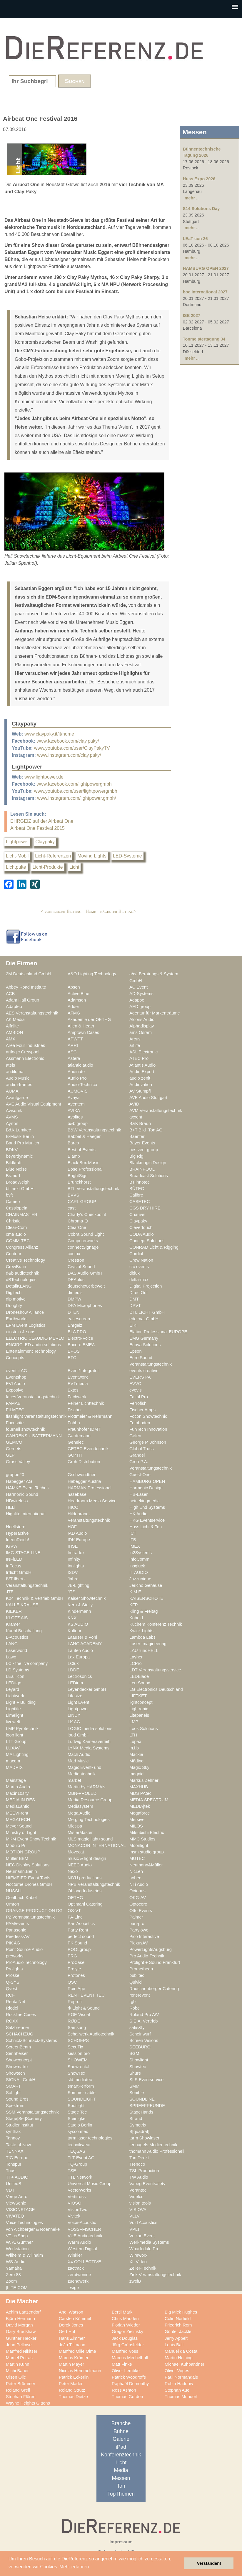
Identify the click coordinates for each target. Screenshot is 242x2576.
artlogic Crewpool (22, 1052)
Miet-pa (75, 1826)
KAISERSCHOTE (146, 1598)
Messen (121, 2478)
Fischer (75, 1409)
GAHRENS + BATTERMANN (34, 1435)
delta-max (138, 1279)
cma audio (16, 1234)
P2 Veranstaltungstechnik (30, 1917)
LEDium (75, 1683)
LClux (73, 1663)
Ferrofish (137, 1403)
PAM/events (17, 1923)
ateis (10, 1065)
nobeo (135, 1878)
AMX (10, 1039)
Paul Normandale (181, 2377)
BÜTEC (136, 1188)
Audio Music (17, 1078)
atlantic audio (80, 1065)
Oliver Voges (177, 2370)
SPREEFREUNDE (147, 2105)
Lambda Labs (142, 1637)
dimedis (75, 1292)
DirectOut (138, 1292)
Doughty (14, 1305)
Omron (12, 1904)
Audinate (76, 1071)
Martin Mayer (71, 2364)
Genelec (76, 1442)
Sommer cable (82, 2092)
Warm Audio (79, 2242)
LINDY (74, 1715)
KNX (72, 1617)
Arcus (135, 1039)
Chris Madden (125, 2318)
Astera (74, 1058)
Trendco (137, 2164)
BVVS (73, 1195)
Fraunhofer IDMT (84, 1429)
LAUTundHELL (143, 1650)
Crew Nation (141, 1260)
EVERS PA (140, 1377)
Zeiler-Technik (142, 2268)
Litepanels (139, 1715)
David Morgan (19, 2325)
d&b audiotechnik (22, 1273)
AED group (140, 1006)
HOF (72, 1526)
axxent (135, 1117)
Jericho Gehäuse (145, 1585)
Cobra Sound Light (86, 1234)
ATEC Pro (138, 1058)
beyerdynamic (19, 1156)
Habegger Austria (84, 1481)
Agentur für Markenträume (154, 1013)
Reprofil (75, 2001)
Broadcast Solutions (148, 1175)
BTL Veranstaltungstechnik (93, 1188)
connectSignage (83, 1247)
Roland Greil (18, 2390)
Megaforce (139, 1813)
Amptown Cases (83, 1032)
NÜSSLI (13, 1890)
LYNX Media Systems (88, 1748)
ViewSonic (16, 2203)
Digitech (13, 1292)
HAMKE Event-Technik (28, 1488)
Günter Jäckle (178, 2331)
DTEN (73, 1312)
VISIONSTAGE (20, 2209)
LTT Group (16, 1741)
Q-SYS (12, 1982)
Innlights (76, 1566)
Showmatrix (17, 2066)
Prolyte (74, 1969)
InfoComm (139, 1559)
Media (121, 2470)
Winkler (75, 2255)
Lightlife (13, 1708)
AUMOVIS (78, 1091)
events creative (143, 1370)
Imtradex (76, 1552)
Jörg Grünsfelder (128, 2344)
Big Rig (136, 1156)
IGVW (11, 1546)
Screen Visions (143, 2040)
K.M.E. (135, 1591)
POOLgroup (79, 1949)
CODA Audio (141, 1234)
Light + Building (21, 1702)
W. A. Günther (19, 2242)
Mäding (136, 1761)
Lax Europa (79, 1657)
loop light (14, 1735)
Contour (13, 1253)
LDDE (73, 1670)
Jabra (73, 1579)
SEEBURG (140, 2047)
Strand (135, 2118)
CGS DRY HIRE (145, 1208)
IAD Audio (77, 1533)
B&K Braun (140, 1123)
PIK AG (13, 1943)
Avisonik (14, 1110)
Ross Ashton (124, 2390)
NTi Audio (138, 1884)
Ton (121, 2486)
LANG (12, 1643)
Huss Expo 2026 (199, 178)
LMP (133, 1721)
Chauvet (137, 1214)
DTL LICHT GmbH (147, 1312)
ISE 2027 (191, 315)
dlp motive (16, 1299)
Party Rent (78, 1930)
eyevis (135, 1390)
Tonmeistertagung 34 (204, 339)
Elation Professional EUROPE (158, 1331)
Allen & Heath (81, 1026)
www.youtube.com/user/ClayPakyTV (72, 748)
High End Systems (147, 1507)
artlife (134, 1045)
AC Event (138, 987)
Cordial (136, 1253)
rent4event (139, 1995)
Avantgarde (17, 1097)
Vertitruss (77, 2196)
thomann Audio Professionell (156, 2151)
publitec (136, 1975)
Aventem (76, 1104)
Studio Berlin (80, 2125)
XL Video (138, 2261)
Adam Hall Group (22, 1000)
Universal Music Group (89, 2183)
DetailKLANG (19, 1286)
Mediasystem (80, 1806)
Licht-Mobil (17, 855)
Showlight (138, 2060)
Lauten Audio (80, 1650)
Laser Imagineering (147, 1643)
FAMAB (13, 1403)
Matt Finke (122, 2364)
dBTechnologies (21, 1279)
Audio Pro (77, 1078)
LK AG (74, 1721)
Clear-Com (16, 1227)
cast (72, 1208)
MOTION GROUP (23, 1852)
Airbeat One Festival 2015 (37, 828)
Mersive (137, 1819)
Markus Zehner (143, 1780)
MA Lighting (17, 1754)
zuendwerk (78, 2281)
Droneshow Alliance (25, 1312)
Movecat (76, 1852)
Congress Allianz (22, 1247)
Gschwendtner (82, 1474)
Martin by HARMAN (86, 1786)
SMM (134, 2086)
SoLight (13, 2092)
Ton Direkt (139, 2157)
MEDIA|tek (139, 1806)
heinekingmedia (144, 1500)
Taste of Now (18, 2144)
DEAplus (76, 1279)
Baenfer (137, 1136)
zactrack (76, 2268)
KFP (133, 1604)
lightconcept (141, 1702)
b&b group (78, 1123)
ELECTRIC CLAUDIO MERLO (35, 1338)
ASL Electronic (143, 1052)
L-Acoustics (17, 1637)
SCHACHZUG (19, 2034)
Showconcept (19, 2060)
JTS (71, 1591)
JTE (10, 1591)
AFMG (74, 1013)
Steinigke (77, 2118)
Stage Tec (77, 2112)
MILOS (136, 1826)
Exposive (15, 1390)
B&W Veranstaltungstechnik (94, 1130)
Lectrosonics (80, 1676)
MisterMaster (80, 1832)
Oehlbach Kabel (21, 1897)
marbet (74, 1780)
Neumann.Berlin (21, 1871)
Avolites (75, 1117)
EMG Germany (143, 1338)
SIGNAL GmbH (20, 2079)
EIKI (133, 1325)
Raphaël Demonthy (130, 2383)
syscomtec (78, 2131)
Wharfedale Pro (144, 2248)
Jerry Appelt (176, 2338)
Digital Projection (145, 1286)
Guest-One (140, 1474)
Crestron (76, 1260)
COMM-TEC (18, 1240)
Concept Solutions (146, 1240)
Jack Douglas (125, 2338)
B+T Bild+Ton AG (146, 1130)
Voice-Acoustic (82, 2222)
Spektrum (15, 2105)
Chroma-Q (78, 1221)
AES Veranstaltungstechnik (32, 1013)
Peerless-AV (18, 1936)
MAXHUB (138, 1786)
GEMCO (14, 1442)
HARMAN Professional (89, 1488)
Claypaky (45, 841)
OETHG (75, 1897)
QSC (72, 1982)
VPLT (134, 2229)
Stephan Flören (21, 2396)
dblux (134, 1273)
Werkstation (17, 2248)
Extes (73, 1390)
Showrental (78, 2066)
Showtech (15, 2073)
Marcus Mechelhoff (130, 2357)
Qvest (11, 1988)
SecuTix (75, 2047)
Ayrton (12, 1123)
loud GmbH (78, 1735)
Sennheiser (17, 2053)
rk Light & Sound (84, 2008)
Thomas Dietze (73, 2396)
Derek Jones (71, 2325)
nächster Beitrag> (118, 911)
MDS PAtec (140, 1793)
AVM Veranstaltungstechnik (155, 1110)
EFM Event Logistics (25, 1325)
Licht (74, 867)
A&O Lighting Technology (92, 973)
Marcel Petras (19, 2357)
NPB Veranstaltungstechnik (94, 1884)
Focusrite (15, 1422)
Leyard (12, 1689)
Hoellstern (15, 1526)
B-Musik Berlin (20, 1136)
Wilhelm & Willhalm (24, 2255)
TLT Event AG (81, 2157)
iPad (121, 2447)
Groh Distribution (84, 1461)
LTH (133, 1735)
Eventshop (16, 1377)
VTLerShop (17, 2235)
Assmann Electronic (25, 1058)
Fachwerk (77, 1396)
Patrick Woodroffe (129, 2377)
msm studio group (146, 1852)
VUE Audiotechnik (85, 2235)
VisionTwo (77, 2209)
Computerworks (83, 1240)
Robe (134, 2008)
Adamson (77, 1000)
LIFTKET (138, 1695)
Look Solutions (143, 1728)
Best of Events (82, 1149)
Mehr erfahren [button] (74, 2566)
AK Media (15, 1019)
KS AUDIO (78, 1624)
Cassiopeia (16, 1208)
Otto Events (140, 1910)
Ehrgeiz (75, 1325)
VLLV (134, 2216)
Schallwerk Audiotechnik (91, 2034)
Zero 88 (13, 2274)
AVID (134, 1104)
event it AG (16, 1370)
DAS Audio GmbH (85, 1273)
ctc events (139, 1266)
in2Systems (140, 1552)
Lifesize (75, 1695)
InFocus (13, 1566)
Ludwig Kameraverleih (89, 1741)
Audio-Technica (82, 1084)
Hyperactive (17, 1533)
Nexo (73, 1871)
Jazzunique (140, 1579)
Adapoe (136, 1000)
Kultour (74, 1630)
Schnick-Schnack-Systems (31, 2040)
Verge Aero (16, 2196)
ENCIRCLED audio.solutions (33, 1344)
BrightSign (78, 1175)
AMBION (14, 1032)
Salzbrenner (17, 2027)
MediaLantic (17, 1806)
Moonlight (138, 1845)
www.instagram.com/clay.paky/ (69, 755)
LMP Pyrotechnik (22, 1728)
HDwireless (17, 1500)
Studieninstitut (19, 2125)
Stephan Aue (177, 2390)
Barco (73, 1143)
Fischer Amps (142, 1409)
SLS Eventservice (146, 2079)
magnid (136, 1774)
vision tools (140, 2203)
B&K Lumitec (18, 1130)
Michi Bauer (17, 2370)
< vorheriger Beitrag (61, 911)
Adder (73, 1006)
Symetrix (137, 2125)
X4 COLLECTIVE (84, 2261)
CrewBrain (16, 1266)
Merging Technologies (89, 1819)
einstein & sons (20, 1331)
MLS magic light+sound (90, 1839)
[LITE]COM (17, 2287)
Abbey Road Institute (26, 987)
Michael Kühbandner (184, 2364)
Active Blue (78, 993)
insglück (137, 1566)
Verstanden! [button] (209, 2563)
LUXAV (13, 1748)
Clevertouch (141, 1227)
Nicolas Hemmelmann (80, 2370)
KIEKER (14, 1611)
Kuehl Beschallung (24, 1630)
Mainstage (16, 1780)
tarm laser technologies (90, 2138)
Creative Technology (25, 1260)
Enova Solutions (145, 1344)
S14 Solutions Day (201, 208)
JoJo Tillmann (72, 2344)
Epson (135, 1351)
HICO (73, 1507)
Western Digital (82, 2248)
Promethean (141, 1969)
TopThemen (121, 2494)
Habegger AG (19, 1481)
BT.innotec (139, 1182)
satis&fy (137, 2027)
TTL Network (80, 2177)
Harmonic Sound (22, 1494)
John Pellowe (19, 2344)
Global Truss (141, 1448)
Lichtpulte (16, 867)
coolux (74, 1253)
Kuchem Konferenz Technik (155, 1624)
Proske (12, 1975)
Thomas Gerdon (127, 2396)
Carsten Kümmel (75, 2318)
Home (91, 911)
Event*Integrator (83, 1370)
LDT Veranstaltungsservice (155, 1670)
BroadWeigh (18, 1182)
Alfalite (12, 1026)
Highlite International (25, 1513)
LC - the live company (27, 1663)
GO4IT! (75, 1455)
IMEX (134, 1546)
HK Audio (138, 1513)
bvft (9, 1195)
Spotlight (76, 2105)
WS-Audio (15, 2261)
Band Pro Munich (22, 1143)
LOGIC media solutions (90, 1728)
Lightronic (138, 1708)
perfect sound (81, 1936)
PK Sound (77, 1943)
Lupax (135, 1741)
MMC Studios (142, 1839)
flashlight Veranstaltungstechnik (36, 1416)
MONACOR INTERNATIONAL (97, 1845)
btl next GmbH (20, 1188)
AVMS (12, 1117)
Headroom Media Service (92, 1500)
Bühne (121, 2431)
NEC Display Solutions (27, 1865)
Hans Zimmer (72, 2338)
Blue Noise (16, 1169)
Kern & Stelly (80, 1604)
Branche (121, 2423)
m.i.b (134, 1748)
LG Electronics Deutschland (156, 1689)
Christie (13, 1221)
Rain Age (76, 1988)
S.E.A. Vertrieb (143, 2021)
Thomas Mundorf (181, 2396)
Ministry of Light (21, 1832)
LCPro (135, 1663)
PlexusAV (138, 1943)
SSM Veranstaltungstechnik (32, 2112)
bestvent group (143, 1149)
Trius (10, 2170)
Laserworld (16, 1650)
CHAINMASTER (21, 1214)
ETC (72, 1357)
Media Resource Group (90, 1799)
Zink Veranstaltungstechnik (155, 2274)
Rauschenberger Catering (154, 1988)
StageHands (141, 2112)
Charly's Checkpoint (87, 1214)
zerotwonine (79, 2274)
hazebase (77, 1494)
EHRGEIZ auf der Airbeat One (41, 821)
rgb (132, 2001)
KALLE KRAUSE (22, 1604)
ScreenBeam (18, 2047)
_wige (73, 2287)
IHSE (73, 1546)
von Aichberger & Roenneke (33, 2229)
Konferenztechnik (121, 2455)
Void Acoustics (143, 2222)
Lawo (11, 1657)
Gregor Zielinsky (127, 2331)
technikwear (79, 2144)
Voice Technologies (24, 2222)
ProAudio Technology (26, 1962)
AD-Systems (141, 993)
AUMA (12, 1091)
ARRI (73, 1045)
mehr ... (192, 198)
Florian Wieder (126, 2325)
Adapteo (14, 1006)
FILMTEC (15, 1409)
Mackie (136, 1754)
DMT (134, 1299)
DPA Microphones (85, 1305)
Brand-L (13, 1175)
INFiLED (14, 1559)
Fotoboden (139, 1422)
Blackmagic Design (147, 1162)
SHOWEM (78, 2060)
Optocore (138, 1904)
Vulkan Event (142, 2235)
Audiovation (140, 1084)
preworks (15, 1956)
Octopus (137, 1890)
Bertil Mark (122, 2312)
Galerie (121, 2439)
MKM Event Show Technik (31, 1839)
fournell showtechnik (25, 1429)
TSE (72, 2170)
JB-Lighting (78, 1585)
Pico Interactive (144, 1936)
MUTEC (137, 1858)
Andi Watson (71, 2312)
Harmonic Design (146, 1488)
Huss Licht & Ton (145, 1526)
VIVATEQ (15, 2216)
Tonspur (13, 2164)
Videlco (136, 2196)
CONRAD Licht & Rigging (153, 1247)
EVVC (135, 1383)
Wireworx (138, 2255)
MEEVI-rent (17, 1813)
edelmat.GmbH (143, 1318)
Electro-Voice (80, 1338)
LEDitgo (13, 1683)
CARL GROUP (82, 1201)
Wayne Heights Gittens (28, 2403)
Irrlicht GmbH (18, 1572)
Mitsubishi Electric (146, 1832)
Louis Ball (174, 2344)
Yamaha (14, 2268)
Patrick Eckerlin (74, 2377)
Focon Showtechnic (148, 1416)
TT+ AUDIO (17, 2177)
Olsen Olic (16, 2377)
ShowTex (76, 2073)
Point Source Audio (24, 1949)
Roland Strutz (72, 2390)
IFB (132, 1539)
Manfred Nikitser (21, 2351)
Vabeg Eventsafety (147, 2183)
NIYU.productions (84, 1878)
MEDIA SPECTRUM (148, 1799)
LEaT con (15, 1676)
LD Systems (17, 1670)
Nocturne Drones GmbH (29, 1884)
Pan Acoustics (81, 1923)
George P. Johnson (147, 1442)
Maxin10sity (17, 1793)
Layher (136, 1657)
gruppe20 (15, 1474)
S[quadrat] (139, 2131)
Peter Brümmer (20, 2383)
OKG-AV (137, 1897)
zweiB (135, 2281)
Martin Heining (179, 2357)
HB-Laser (138, 1494)
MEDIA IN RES (20, 1799)
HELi (10, 1507)
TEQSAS (76, 2151)
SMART (13, 2086)
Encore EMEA (81, 1344)
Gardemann (79, 1435)
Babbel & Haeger (84, 1136)
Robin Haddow (179, 2383)
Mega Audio (79, 1813)
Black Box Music (83, 1162)
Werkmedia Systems (149, 2242)
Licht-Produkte (48, 867)
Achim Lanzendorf (23, 2312)
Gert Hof (67, 2331)
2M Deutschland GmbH (28, 973)
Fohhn (74, 1422)
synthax (13, 2131)
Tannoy (13, 2138)
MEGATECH (18, 1819)
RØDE (74, 2021)
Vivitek (74, 2216)
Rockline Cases (21, 2014)
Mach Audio (79, 1754)
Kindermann (79, 1611)
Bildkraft (13, 1162)
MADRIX (14, 1767)
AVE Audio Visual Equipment (33, 1104)
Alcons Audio (141, 1019)
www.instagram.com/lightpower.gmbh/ (76, 798)
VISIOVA (137, 2209)
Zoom (11, 2281)
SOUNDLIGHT (82, 2099)
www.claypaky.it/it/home (49, 733)
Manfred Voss (125, 2351)
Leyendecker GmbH (87, 1689)
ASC (72, 1052)
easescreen (79, 1318)
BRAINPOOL (142, 1169)
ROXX (12, 2021)
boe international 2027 (205, 292)
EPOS (74, 1351)
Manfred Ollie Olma (77, 2351)
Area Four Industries (25, 1045)
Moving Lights (91, 855)
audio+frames (19, 1084)
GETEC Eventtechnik (88, 1448)
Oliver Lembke (126, 2370)
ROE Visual (79, 2014)
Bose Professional (85, 1169)
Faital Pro (138, 1396)
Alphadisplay (141, 1026)
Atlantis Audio (142, 1065)
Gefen (135, 1435)
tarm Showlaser (144, 2138)
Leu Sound (139, 1683)
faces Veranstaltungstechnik (33, 1396)
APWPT (75, 1039)
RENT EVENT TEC (86, 1995)
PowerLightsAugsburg (150, 1949)
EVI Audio (15, 1383)
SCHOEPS (78, 2040)
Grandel (137, 1455)
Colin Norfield (178, 2318)
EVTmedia (78, 1383)
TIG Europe (17, 2157)
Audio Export (141, 1071)
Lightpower (17, 841)
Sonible (136, 2092)
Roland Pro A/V (144, 2014)
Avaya (74, 1097)
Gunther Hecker (21, 2338)
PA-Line (75, 1917)
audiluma (15, 1071)
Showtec (137, 2066)
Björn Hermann (20, 2318)
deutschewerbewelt (86, 1286)
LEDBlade (139, 1676)
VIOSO (74, 2203)
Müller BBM (17, 1858)
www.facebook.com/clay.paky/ (67, 740)
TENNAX (15, 2151)
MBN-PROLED (82, 1793)
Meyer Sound (19, 1826)
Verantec (137, 2190)
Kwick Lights (141, 1630)
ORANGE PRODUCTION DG (34, 1910)
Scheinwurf (140, 2034)
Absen (74, 987)
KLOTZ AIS (17, 1617)
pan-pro (136, 1923)
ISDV (73, 1572)
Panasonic (16, 1930)
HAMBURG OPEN (147, 1481)
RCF (10, 1995)
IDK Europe (79, 1539)
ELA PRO (77, 1331)
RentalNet (15, 2001)
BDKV (12, 1149)
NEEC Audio (80, 1865)
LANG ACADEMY (85, 1643)
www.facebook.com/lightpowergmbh (73, 783)
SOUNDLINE (142, 2099)
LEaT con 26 (195, 238)
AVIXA (74, 1110)
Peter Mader (71, 2383)
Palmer (136, 1917)
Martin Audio (18, 1786)
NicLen (136, 1871)
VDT (10, 2190)
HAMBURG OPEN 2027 (206, 268)
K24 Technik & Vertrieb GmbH (34, 1598)
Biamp (74, 1156)
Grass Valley (18, 1461)
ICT (132, 1533)
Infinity (74, 1559)
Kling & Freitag (143, 1611)
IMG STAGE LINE (23, 1552)
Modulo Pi (15, 1845)
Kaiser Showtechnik (87, 1598)
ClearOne (77, 1227)
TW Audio (138, 2177)
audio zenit (139, 1078)
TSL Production (144, 2170)
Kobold (136, 1617)
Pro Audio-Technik (146, 1956)
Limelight (14, 1715)
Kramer (13, 1624)
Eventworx (78, 1377)
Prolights (14, 1969)
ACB (10, 993)
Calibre (136, 1195)
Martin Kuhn (17, 2364)
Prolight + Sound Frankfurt (154, 1962)
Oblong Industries (84, 1890)
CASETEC (139, 1201)
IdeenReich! (17, 1539)
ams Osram (140, 1032)
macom (13, 1761)
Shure (135, 2073)
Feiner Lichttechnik (86, 1403)
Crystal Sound (81, 1266)
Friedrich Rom (178, 2325)
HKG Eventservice (147, 1520)
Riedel (12, 2008)
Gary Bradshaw (21, 2331)
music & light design (87, 1858)
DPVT (135, 1305)
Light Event (78, 1702)
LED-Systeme (127, 855)
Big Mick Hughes (181, 2312)
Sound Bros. (18, 2099)
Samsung (77, 2027)
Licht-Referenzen (53, 855)
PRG (72, 1956)
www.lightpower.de (44, 776)
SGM (134, 2053)
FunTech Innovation (148, 1429)
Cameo (13, 1201)
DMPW (74, 1299)
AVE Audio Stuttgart (148, 1097)
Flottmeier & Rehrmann (90, 1416)
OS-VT (74, 1910)
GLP (10, 1455)
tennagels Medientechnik (153, 2144)
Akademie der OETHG (89, 1019)
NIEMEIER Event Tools (28, 1878)
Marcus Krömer (74, 2357)
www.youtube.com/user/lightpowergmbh (75, 791)
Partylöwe (138, 1930)
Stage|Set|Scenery (24, 2118)
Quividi (136, 1982)
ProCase (76, 1962)
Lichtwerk (15, 1695)
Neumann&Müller (146, 1865)
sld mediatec (80, 2079)
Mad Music (78, 1761)
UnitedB (13, 2183)
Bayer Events (142, 1143)
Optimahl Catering (85, 1904)
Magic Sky (139, 1767)
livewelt (13, 1721)
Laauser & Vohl (82, 1637)
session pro (79, 2053)
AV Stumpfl (140, 1091)
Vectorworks (79, 2190)
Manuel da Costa (181, 2351)
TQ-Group (77, 2164)
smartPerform (81, 2086)
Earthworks (17, 1318)
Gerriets (13, 1448)
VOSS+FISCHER (84, 2229)
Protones (76, 1975)
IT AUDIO (138, 1572)
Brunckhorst (79, 1182)
